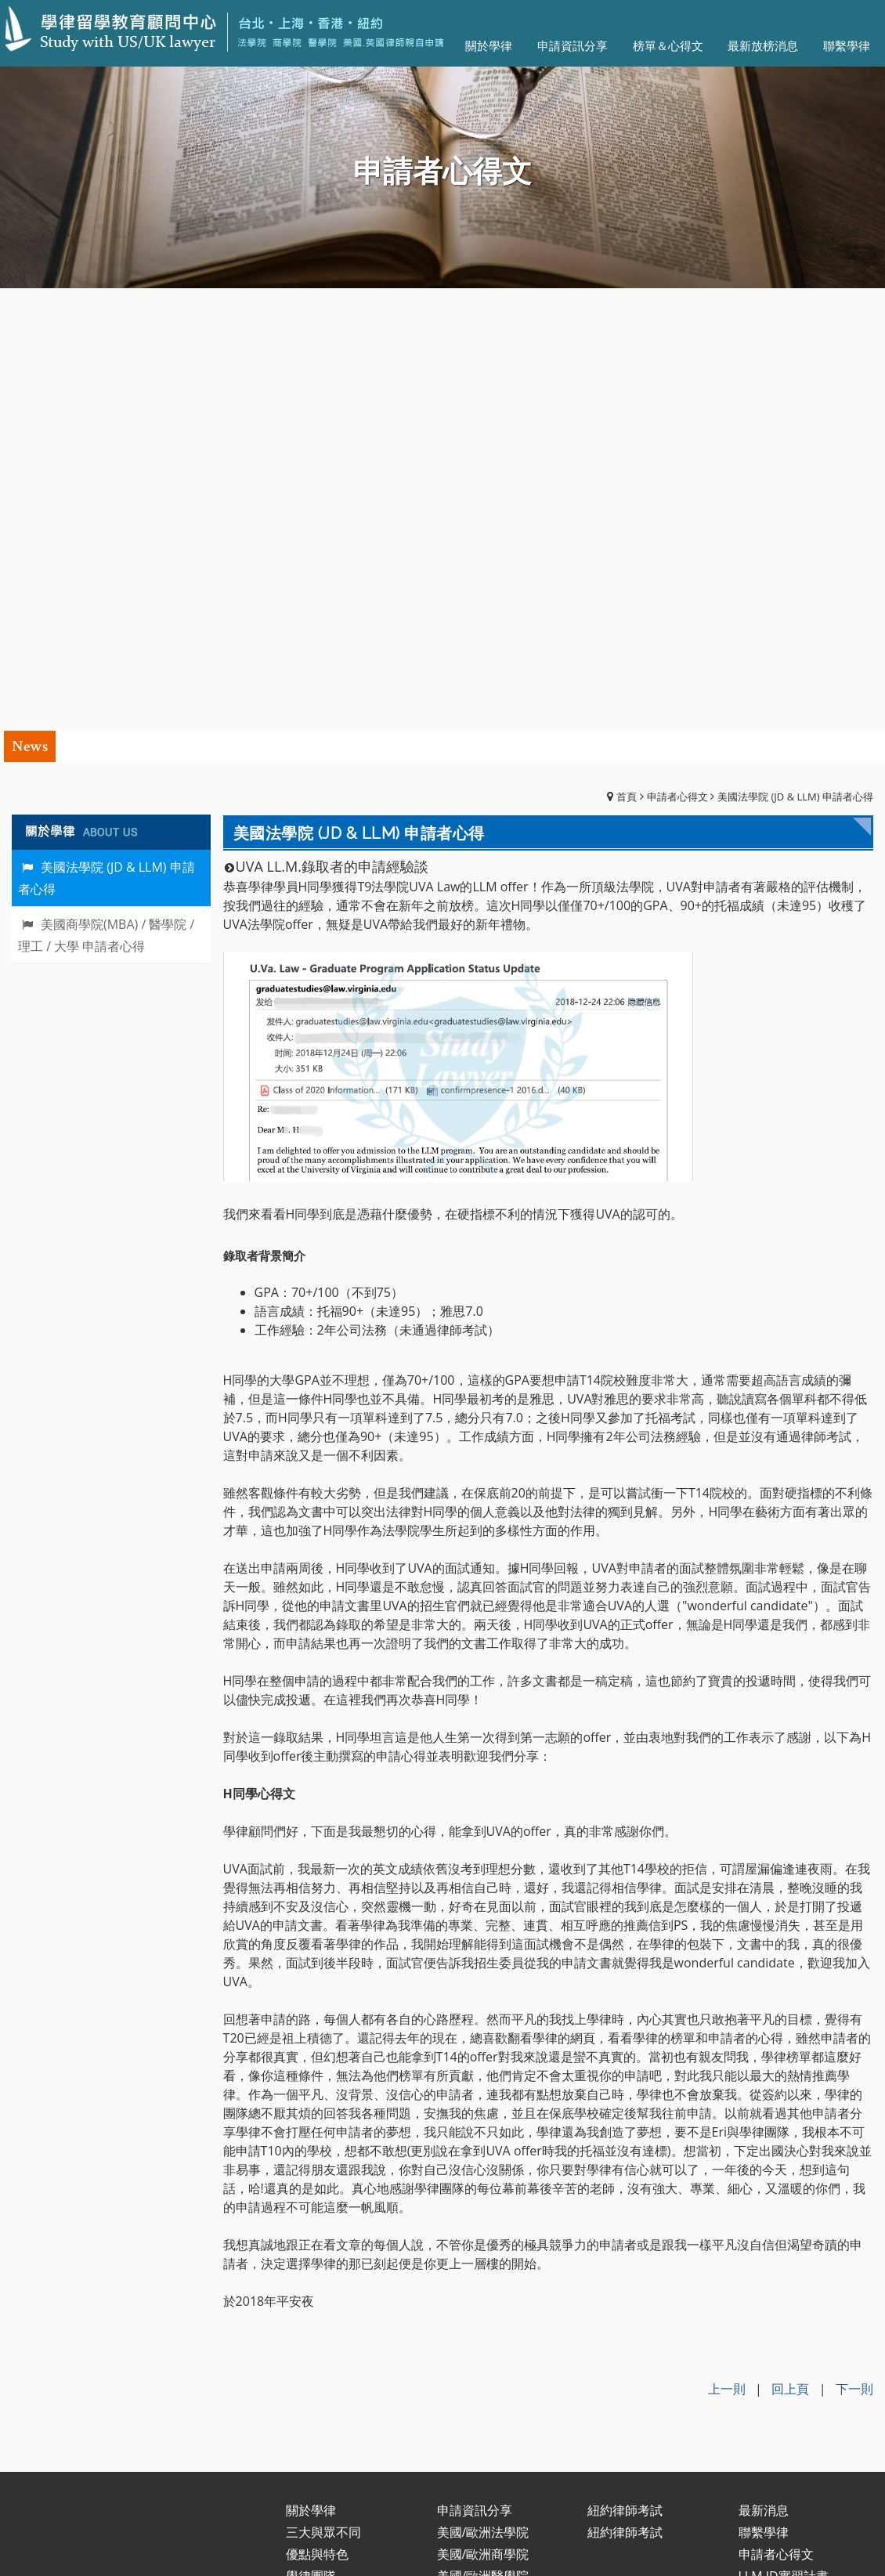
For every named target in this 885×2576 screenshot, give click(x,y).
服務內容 (311, 2154)
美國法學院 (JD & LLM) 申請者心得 (795, 354)
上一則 (727, 1945)
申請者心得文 (677, 354)
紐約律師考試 (625, 2067)
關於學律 (311, 2067)
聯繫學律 (764, 2088)
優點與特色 (317, 2110)
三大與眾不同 (323, 2088)
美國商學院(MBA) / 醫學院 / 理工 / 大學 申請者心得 (106, 491)
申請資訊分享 (474, 2067)
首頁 (626, 354)
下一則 (854, 1945)
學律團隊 (311, 2132)
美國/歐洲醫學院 (483, 2132)
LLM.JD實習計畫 (784, 2132)
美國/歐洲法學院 (483, 2088)
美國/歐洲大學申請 (489, 2154)
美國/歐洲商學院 (483, 2110)
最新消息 (764, 2067)
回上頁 (790, 1945)
